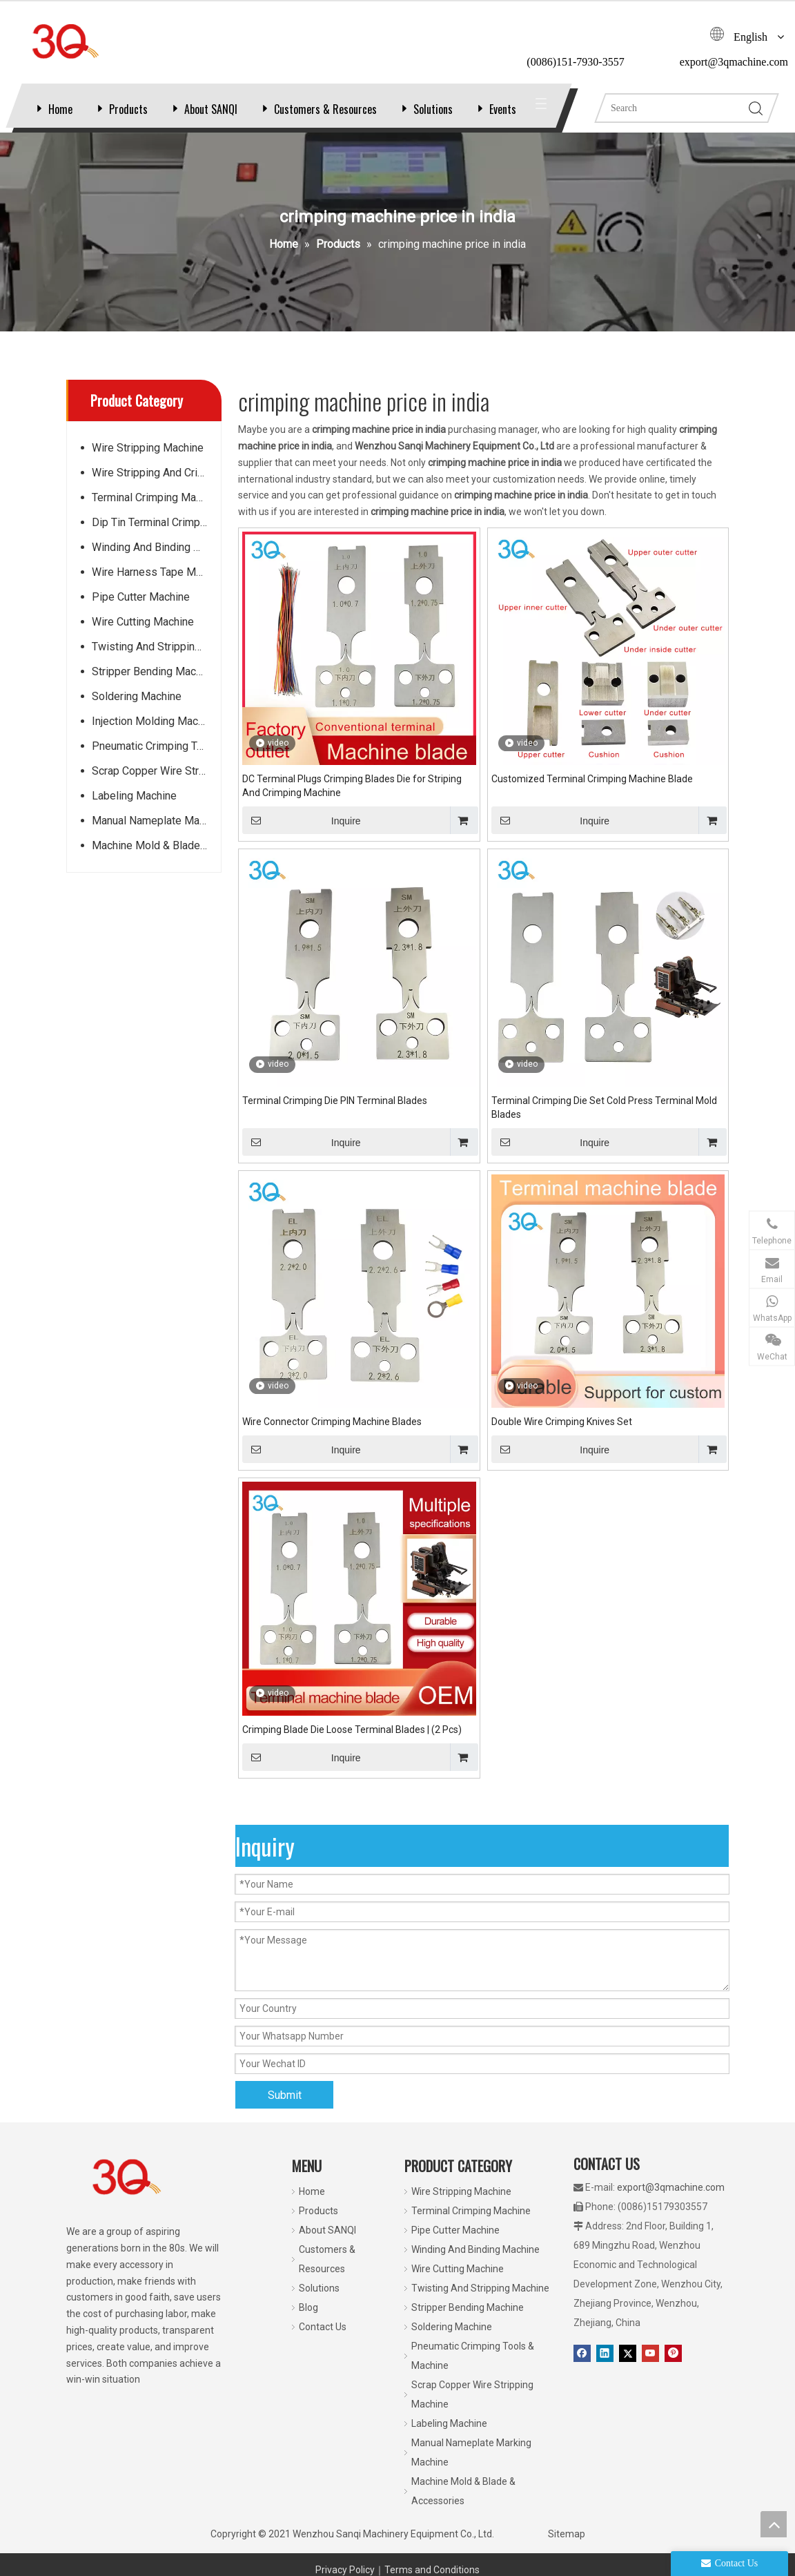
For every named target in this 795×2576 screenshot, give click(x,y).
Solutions (433, 109)
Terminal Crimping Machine (156, 511)
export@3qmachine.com (671, 2201)
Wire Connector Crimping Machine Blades (332, 1435)
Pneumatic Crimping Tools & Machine (156, 759)
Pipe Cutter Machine (141, 610)
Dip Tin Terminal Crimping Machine (156, 536)
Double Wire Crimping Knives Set (561, 1435)
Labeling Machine (134, 809)
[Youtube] (650, 2367)
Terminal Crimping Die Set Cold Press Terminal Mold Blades (604, 1121)
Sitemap (566, 2547)
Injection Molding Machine (155, 735)
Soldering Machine (136, 710)
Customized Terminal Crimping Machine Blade (592, 792)
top (773, 2524)
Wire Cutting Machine (143, 635)
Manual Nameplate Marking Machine (156, 834)
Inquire (301, 834)
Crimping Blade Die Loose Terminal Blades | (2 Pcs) (352, 1743)
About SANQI (210, 109)
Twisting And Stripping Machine (156, 660)
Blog (308, 2321)
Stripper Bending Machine (154, 685)
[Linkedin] (605, 2367)
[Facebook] (582, 2367)
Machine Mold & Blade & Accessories (156, 859)
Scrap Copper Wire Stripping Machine (156, 784)
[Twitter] (627, 2367)
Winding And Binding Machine (156, 561)
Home (60, 109)
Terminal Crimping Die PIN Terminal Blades (334, 1114)
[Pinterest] (673, 2367)
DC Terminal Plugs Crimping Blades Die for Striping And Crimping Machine (352, 799)
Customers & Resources (325, 109)
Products (128, 109)
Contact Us (322, 2340)
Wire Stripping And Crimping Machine (156, 486)
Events (502, 109)
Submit (285, 2108)
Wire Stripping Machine (148, 461)
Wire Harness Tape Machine (156, 585)
